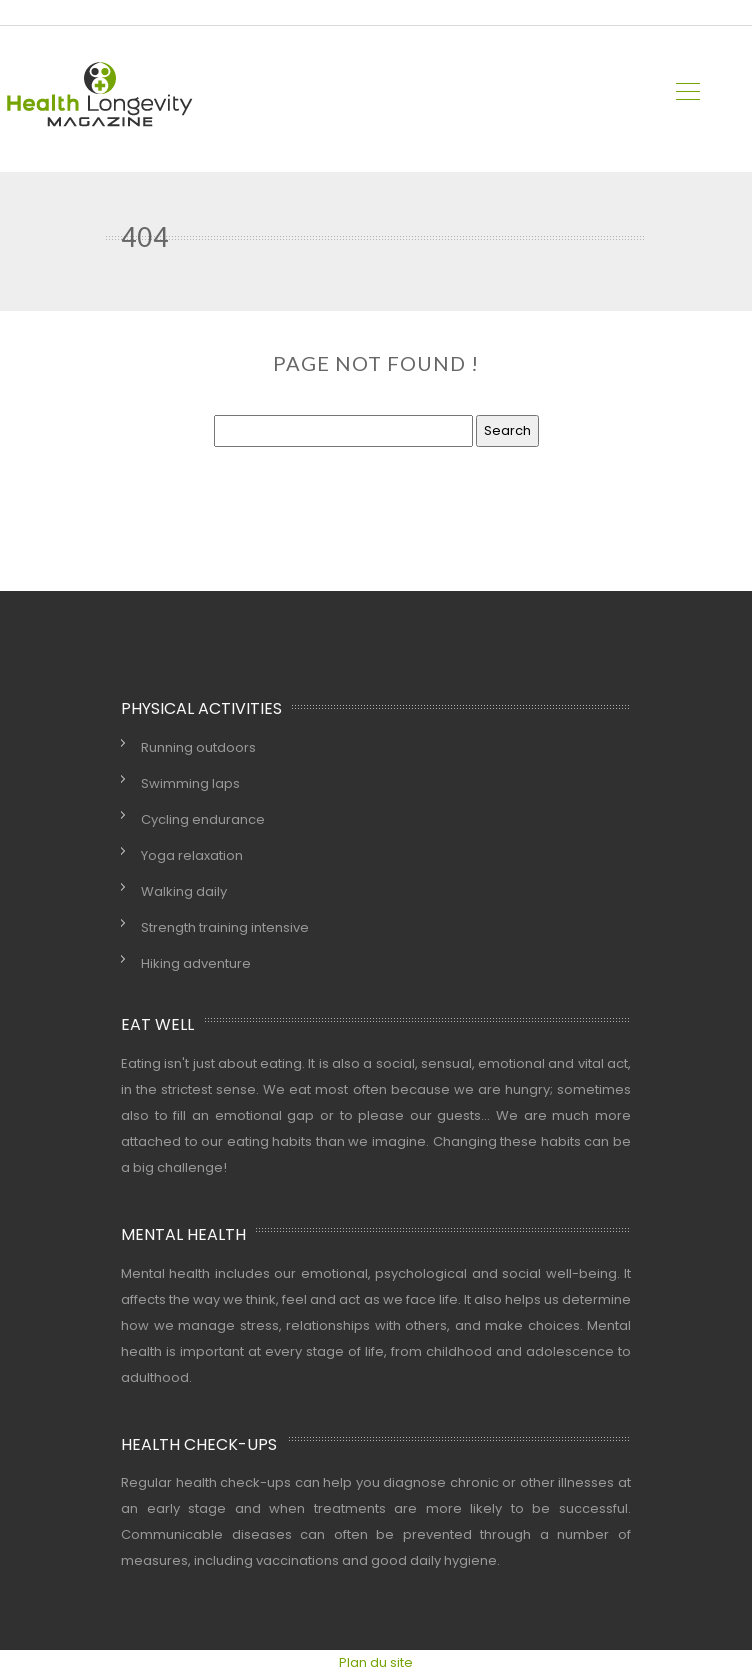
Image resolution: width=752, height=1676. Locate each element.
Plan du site (376, 1662)
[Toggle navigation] (687, 94)
